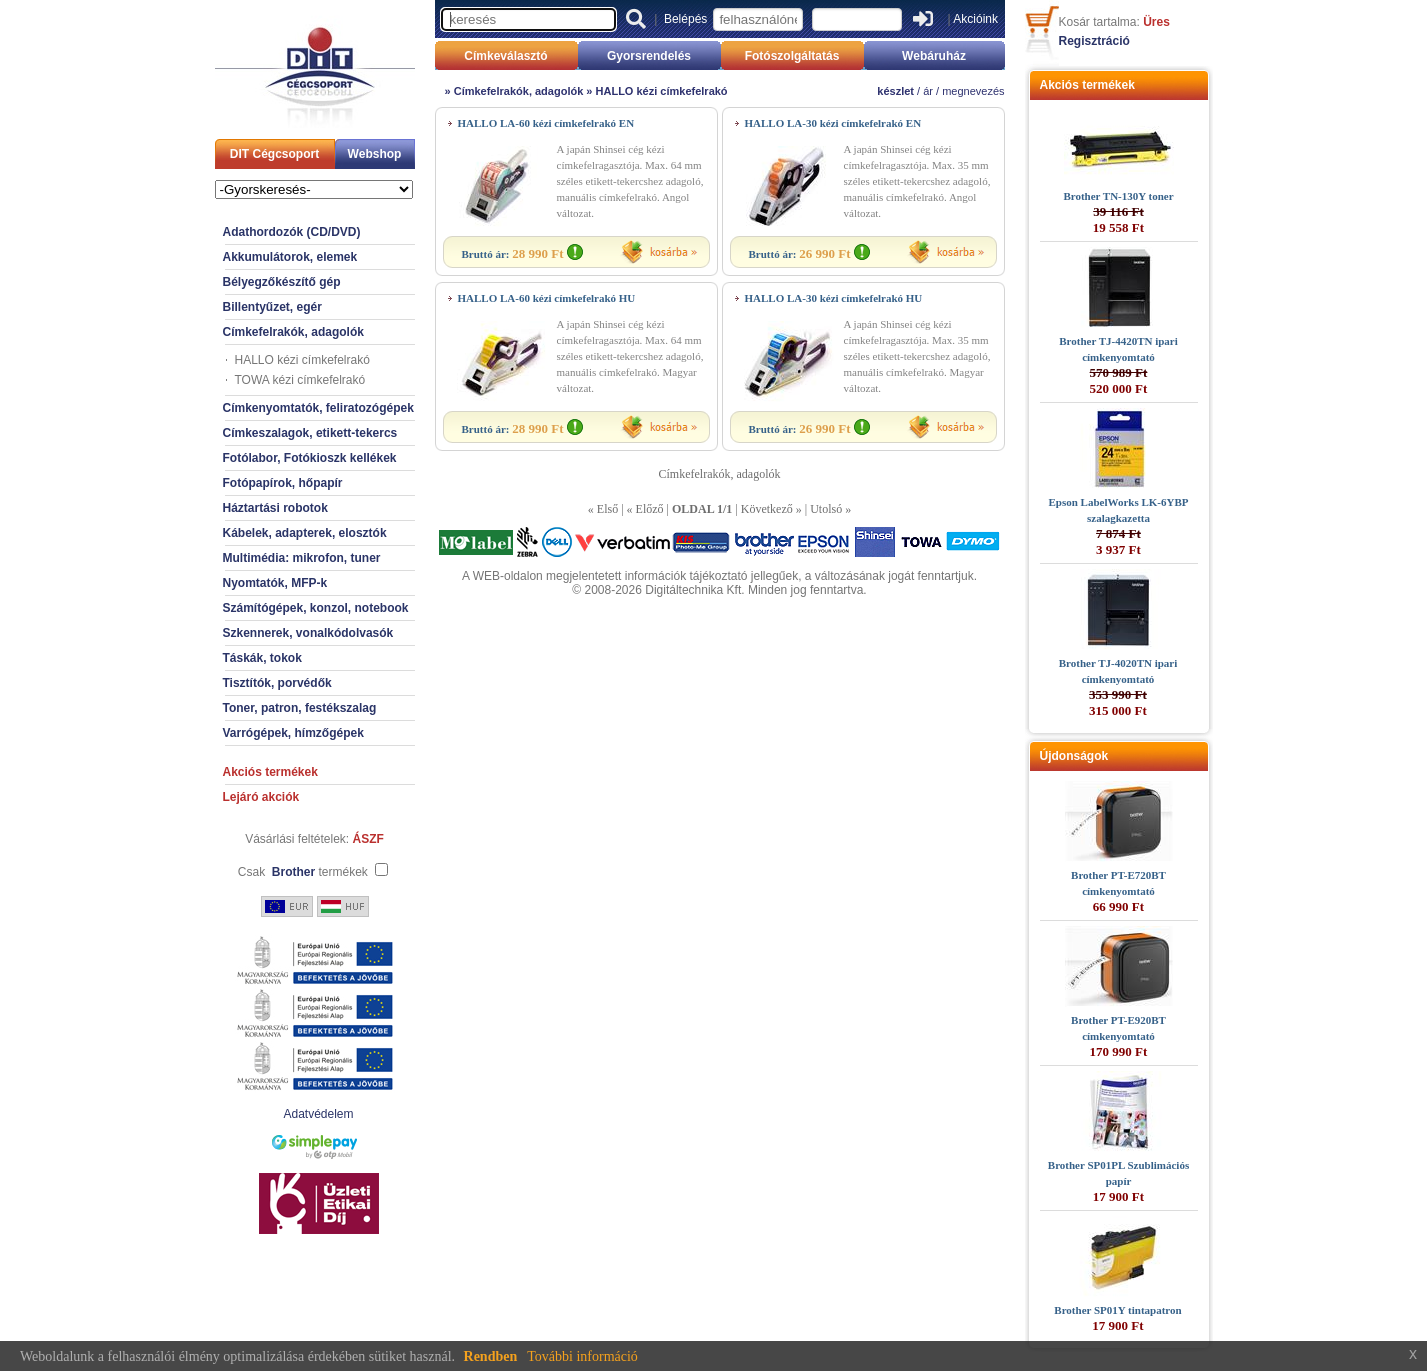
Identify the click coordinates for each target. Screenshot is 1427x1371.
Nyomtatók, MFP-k (275, 583)
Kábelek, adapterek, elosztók (305, 533)
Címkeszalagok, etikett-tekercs (310, 433)
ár (928, 91)
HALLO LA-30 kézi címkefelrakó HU (834, 298)
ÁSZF (368, 839)
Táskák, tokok (262, 658)
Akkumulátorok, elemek (290, 257)
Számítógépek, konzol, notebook (316, 608)
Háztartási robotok (275, 508)
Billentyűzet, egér (272, 307)
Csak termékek (303, 872)
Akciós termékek (270, 772)
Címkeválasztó (505, 56)
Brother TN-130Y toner (1118, 196)
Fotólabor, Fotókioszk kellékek (310, 458)
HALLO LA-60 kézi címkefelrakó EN (546, 123)
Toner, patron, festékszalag (300, 708)
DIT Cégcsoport (274, 154)
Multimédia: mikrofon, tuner (302, 558)
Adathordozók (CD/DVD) (292, 232)
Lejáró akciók (261, 797)
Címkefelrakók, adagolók (293, 332)
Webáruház (934, 56)
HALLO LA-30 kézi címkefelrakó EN (833, 123)
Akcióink (975, 19)
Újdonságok (1074, 756)
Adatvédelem (318, 1114)
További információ (582, 1356)
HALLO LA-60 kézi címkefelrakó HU (547, 298)
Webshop (375, 154)
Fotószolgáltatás (792, 56)
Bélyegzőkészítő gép (282, 282)
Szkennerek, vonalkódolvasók (308, 633)
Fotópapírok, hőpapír (283, 483)
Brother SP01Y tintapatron (1117, 1310)
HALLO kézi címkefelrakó (302, 360)
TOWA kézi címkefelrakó (300, 380)
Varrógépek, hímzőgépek (293, 733)
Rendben (491, 1356)
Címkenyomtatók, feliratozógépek (318, 408)
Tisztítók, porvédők (277, 683)
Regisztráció (1094, 41)
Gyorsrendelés (649, 56)
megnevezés (973, 91)
